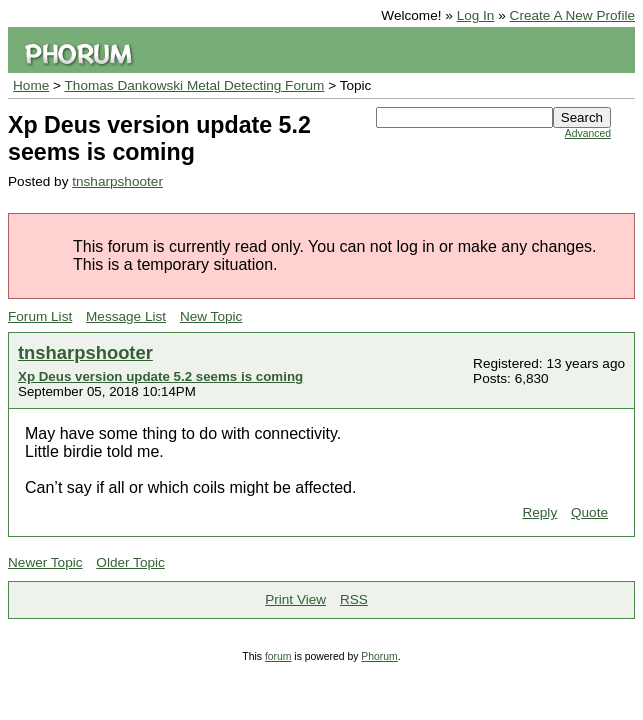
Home (31, 85)
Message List (126, 316)
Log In (476, 15)
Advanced (588, 133)
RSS (354, 599)
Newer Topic (45, 562)
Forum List (40, 316)
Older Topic (130, 562)
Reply (539, 512)
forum (278, 656)
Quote (589, 512)
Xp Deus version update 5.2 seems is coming (160, 376)
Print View (295, 599)
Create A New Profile (572, 15)
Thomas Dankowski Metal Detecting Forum (195, 85)
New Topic (211, 316)
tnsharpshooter (117, 181)
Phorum (379, 656)
